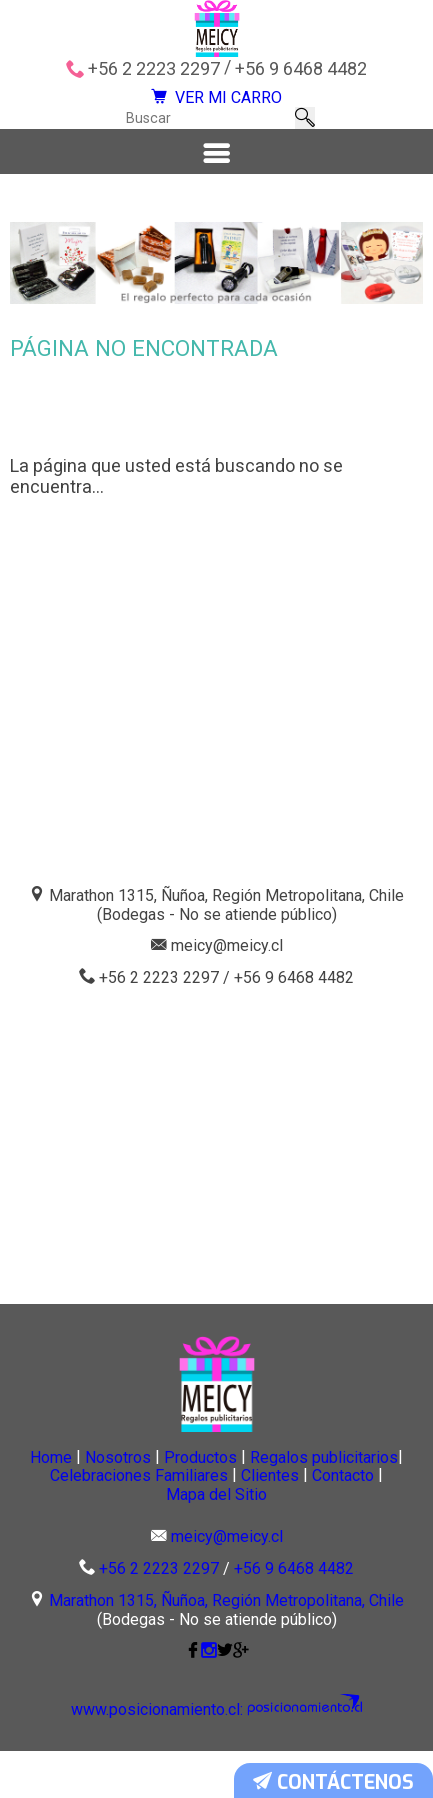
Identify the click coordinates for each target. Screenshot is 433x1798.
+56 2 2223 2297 (154, 69)
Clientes (90, 1539)
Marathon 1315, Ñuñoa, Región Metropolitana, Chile (226, 1648)
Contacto (199, 1539)
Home (94, 1498)
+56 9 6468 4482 (301, 69)
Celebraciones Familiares (313, 1519)
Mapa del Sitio (330, 1539)
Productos (314, 1498)
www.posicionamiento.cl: (171, 1758)
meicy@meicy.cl (227, 987)
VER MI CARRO (217, 107)
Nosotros (196, 1498)
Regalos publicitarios (104, 1519)
